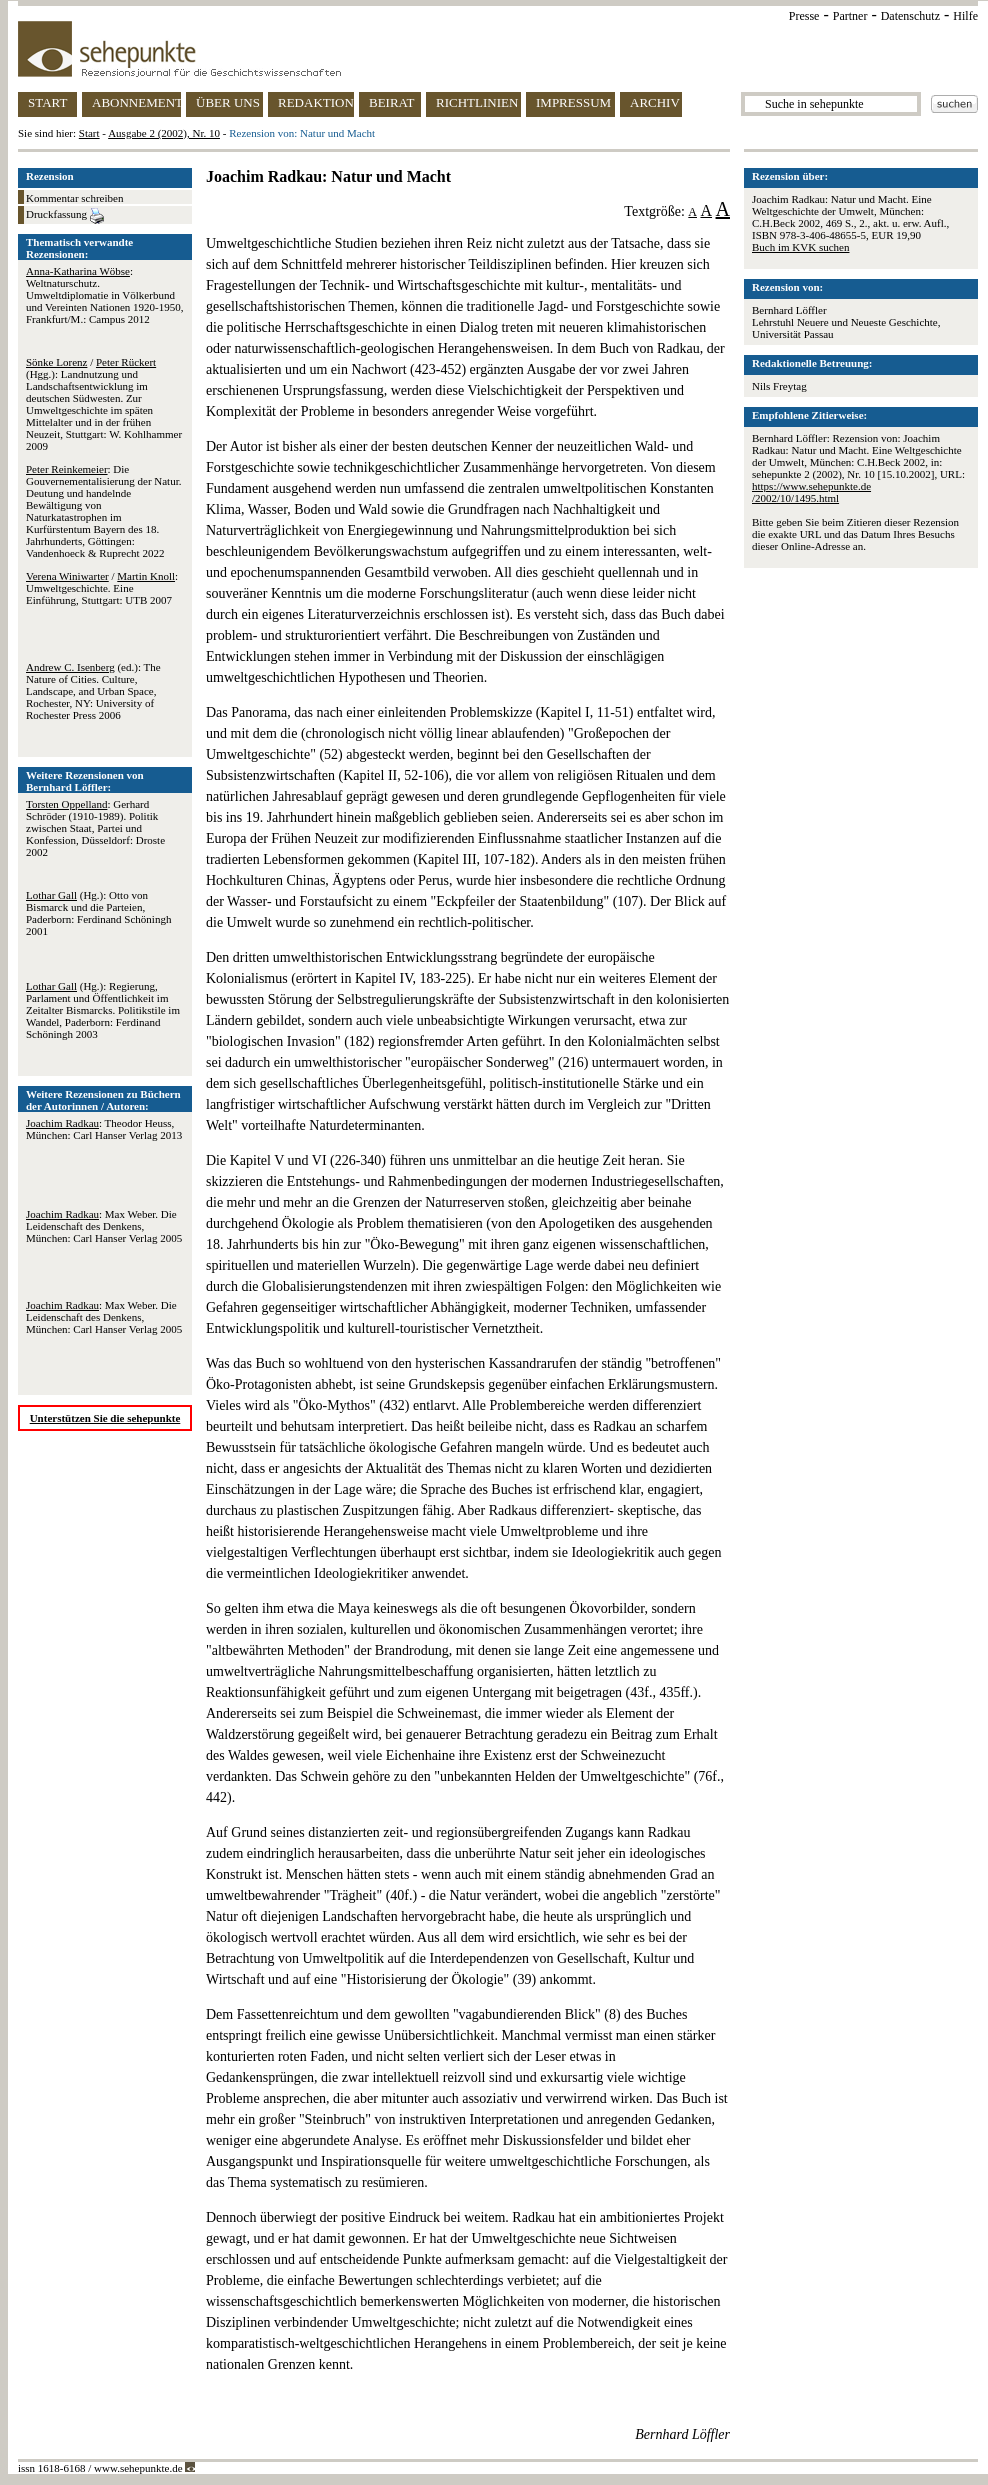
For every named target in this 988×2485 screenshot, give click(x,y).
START (47, 102)
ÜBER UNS (228, 102)
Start (89, 133)
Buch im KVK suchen (800, 247)
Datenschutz (910, 16)
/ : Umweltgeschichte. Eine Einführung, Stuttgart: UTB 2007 (102, 588)
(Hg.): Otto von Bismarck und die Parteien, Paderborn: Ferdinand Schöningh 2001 (98, 913)
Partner (850, 16)
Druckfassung (65, 216)
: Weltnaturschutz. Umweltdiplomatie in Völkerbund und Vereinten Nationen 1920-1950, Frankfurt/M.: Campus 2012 (104, 295)
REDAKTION (316, 102)
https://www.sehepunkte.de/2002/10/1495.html (811, 492)
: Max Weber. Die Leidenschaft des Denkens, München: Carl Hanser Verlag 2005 (104, 1226)
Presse (804, 16)
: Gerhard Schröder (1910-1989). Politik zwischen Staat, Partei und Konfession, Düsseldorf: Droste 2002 (95, 828)
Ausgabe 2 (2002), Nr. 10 (164, 133)
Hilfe (965, 16)
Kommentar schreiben (74, 198)
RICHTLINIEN (477, 102)
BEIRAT (392, 102)
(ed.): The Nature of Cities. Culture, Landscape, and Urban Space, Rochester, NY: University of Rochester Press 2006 (93, 691)
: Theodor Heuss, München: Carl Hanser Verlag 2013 (104, 1129)
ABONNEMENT (136, 102)
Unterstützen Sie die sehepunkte (105, 1418)
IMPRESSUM (573, 102)
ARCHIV (655, 102)
